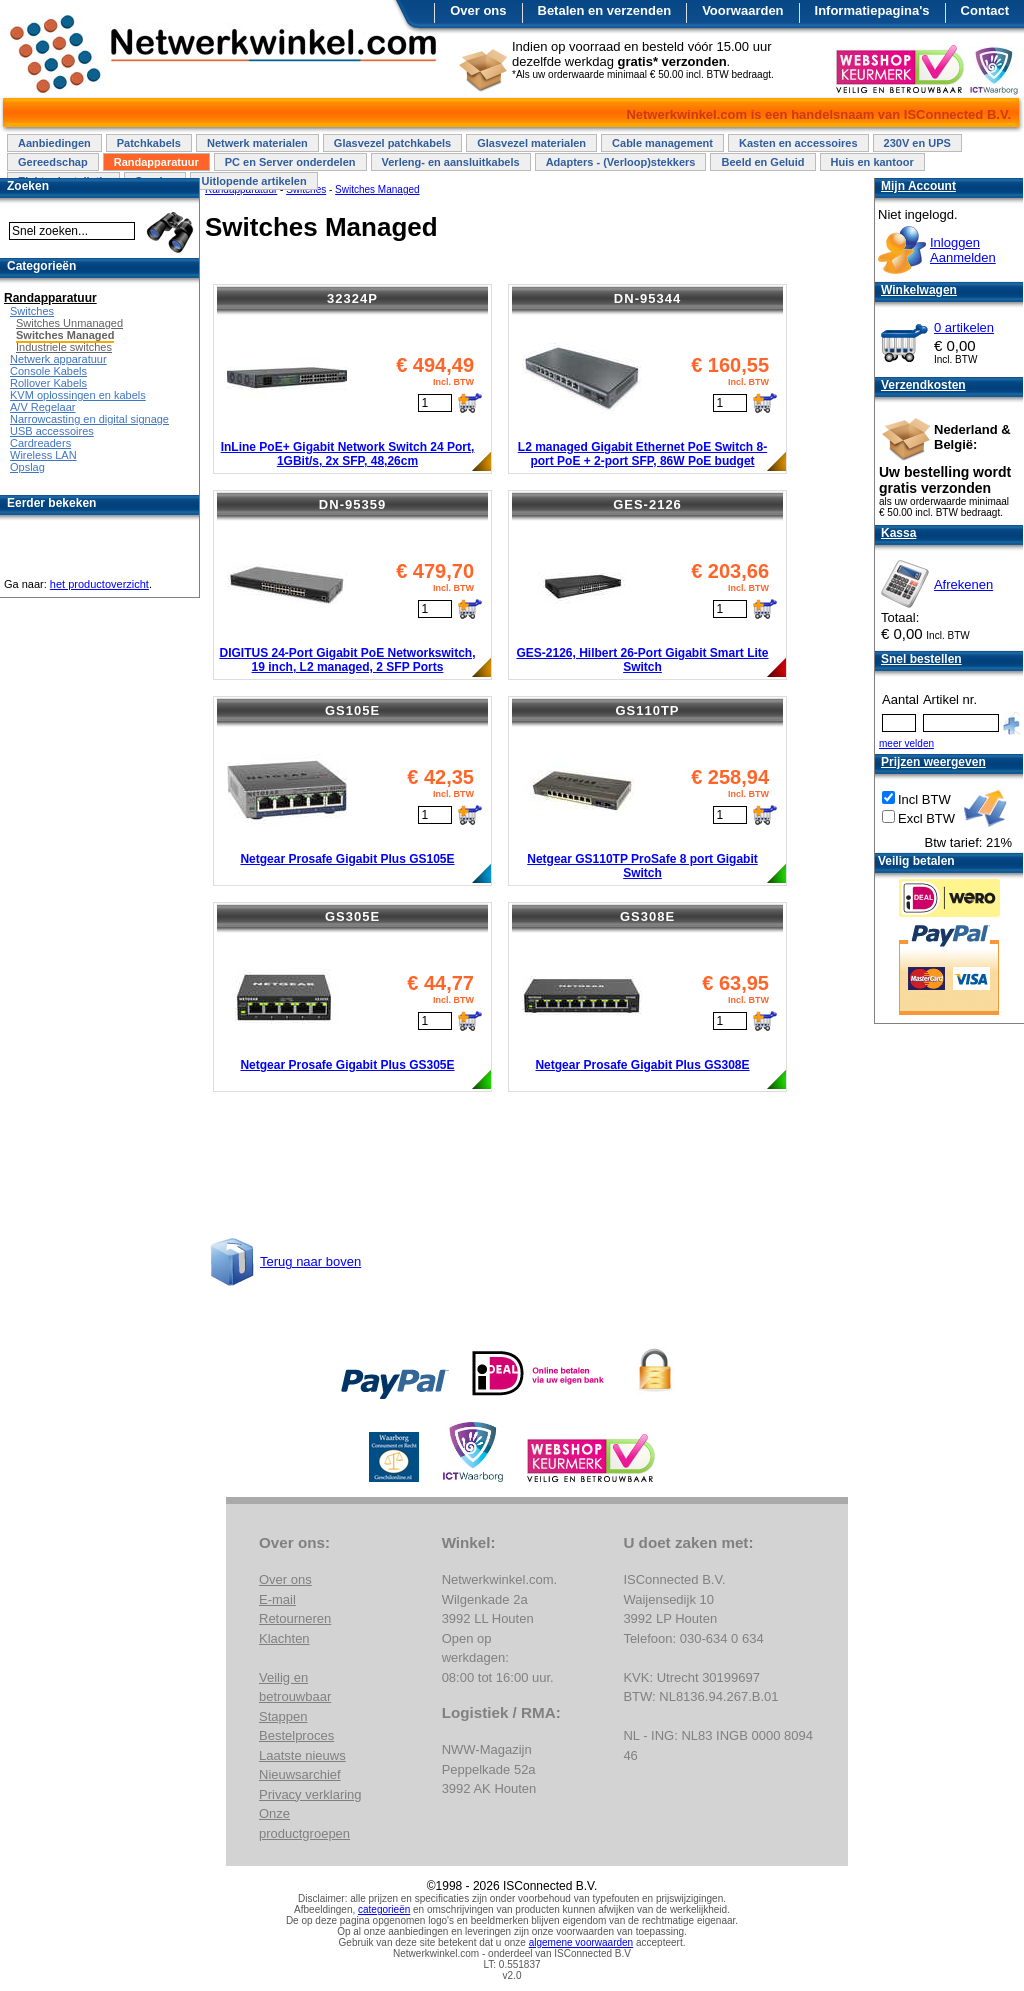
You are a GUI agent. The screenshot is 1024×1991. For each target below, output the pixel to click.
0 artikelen (964, 327)
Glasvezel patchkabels (392, 143)
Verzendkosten (923, 385)
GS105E (352, 710)
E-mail (277, 1599)
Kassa (898, 533)
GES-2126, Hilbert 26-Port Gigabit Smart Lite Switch (642, 660)
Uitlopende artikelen (253, 181)
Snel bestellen (921, 659)
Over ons (478, 10)
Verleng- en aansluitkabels (451, 162)
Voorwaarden (742, 10)
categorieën (384, 1909)
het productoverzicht (99, 584)
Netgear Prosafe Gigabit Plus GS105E (347, 859)
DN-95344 (647, 298)
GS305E (352, 916)
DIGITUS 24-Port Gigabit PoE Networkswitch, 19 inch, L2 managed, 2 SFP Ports (347, 660)
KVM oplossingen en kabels (78, 395)
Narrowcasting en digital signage (89, 419)
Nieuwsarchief (300, 1774)
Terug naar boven (310, 1261)
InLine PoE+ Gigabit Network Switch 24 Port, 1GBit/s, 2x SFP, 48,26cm (348, 454)
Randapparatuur (156, 162)
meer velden (906, 743)
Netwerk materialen (257, 143)
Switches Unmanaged (69, 323)
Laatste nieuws (302, 1755)
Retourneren (295, 1618)
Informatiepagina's (872, 10)
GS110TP (647, 710)
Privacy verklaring (310, 1794)
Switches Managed (65, 335)
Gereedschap (53, 162)
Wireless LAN (43, 455)
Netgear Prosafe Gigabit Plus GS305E (347, 1065)
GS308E (647, 916)
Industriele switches (64, 347)
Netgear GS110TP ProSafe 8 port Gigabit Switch (642, 866)
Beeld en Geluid (762, 162)
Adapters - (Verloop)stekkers (621, 162)
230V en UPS (917, 143)
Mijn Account (918, 186)
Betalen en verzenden (605, 10)
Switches (32, 311)
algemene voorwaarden (581, 1942)
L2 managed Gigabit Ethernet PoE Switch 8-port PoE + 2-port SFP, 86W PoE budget (642, 454)
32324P (352, 298)
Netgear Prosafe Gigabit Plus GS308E (642, 1065)
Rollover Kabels (48, 383)
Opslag (27, 467)
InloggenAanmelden (963, 250)
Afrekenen (963, 584)
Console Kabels (48, 371)
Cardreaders (40, 443)
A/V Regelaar (42, 407)
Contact (985, 10)
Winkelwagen (919, 290)
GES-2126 (647, 504)
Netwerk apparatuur (58, 359)
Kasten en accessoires (798, 143)
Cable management (662, 143)
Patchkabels (149, 143)
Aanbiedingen (54, 143)
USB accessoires (52, 431)
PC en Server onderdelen (290, 162)
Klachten (284, 1638)
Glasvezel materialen (531, 143)
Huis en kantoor (872, 162)
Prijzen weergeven (933, 762)
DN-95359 (352, 504)
